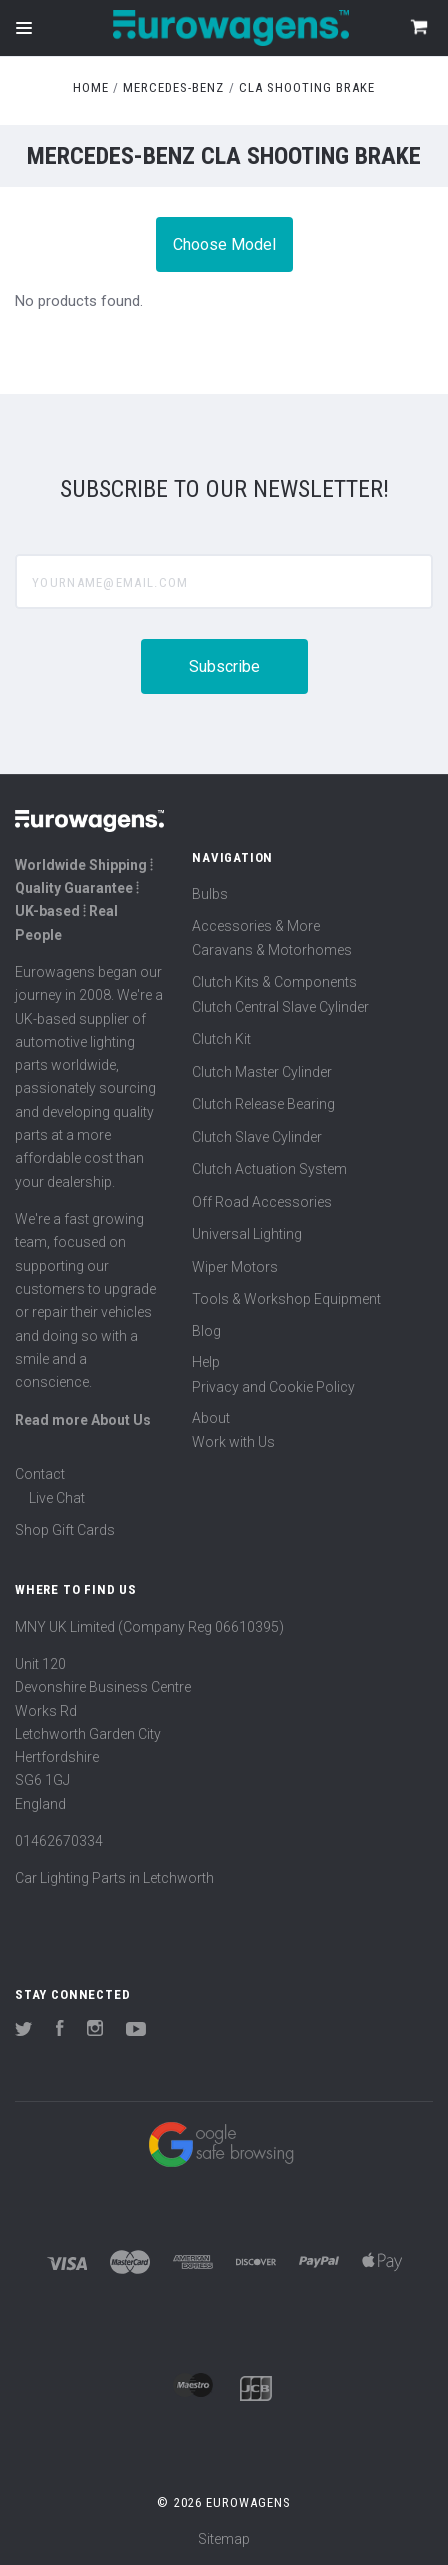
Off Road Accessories (262, 1202)
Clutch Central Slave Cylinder (280, 1007)
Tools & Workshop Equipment (286, 1299)
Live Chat (57, 1498)
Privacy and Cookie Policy (273, 1387)
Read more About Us (83, 1420)
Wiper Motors (235, 1267)
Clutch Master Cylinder (262, 1072)
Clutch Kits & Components (274, 982)
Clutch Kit (221, 1039)
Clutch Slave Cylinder (257, 1137)
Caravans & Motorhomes (272, 950)
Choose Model (224, 244)
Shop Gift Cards (65, 1530)
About (211, 1418)
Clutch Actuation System (269, 1169)
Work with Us (233, 1442)
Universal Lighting (247, 1234)
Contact (40, 1474)
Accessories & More (256, 926)
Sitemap (224, 2539)
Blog (206, 1331)
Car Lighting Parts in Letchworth (114, 1878)
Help (206, 1362)
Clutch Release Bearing (263, 1104)
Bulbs (210, 894)
